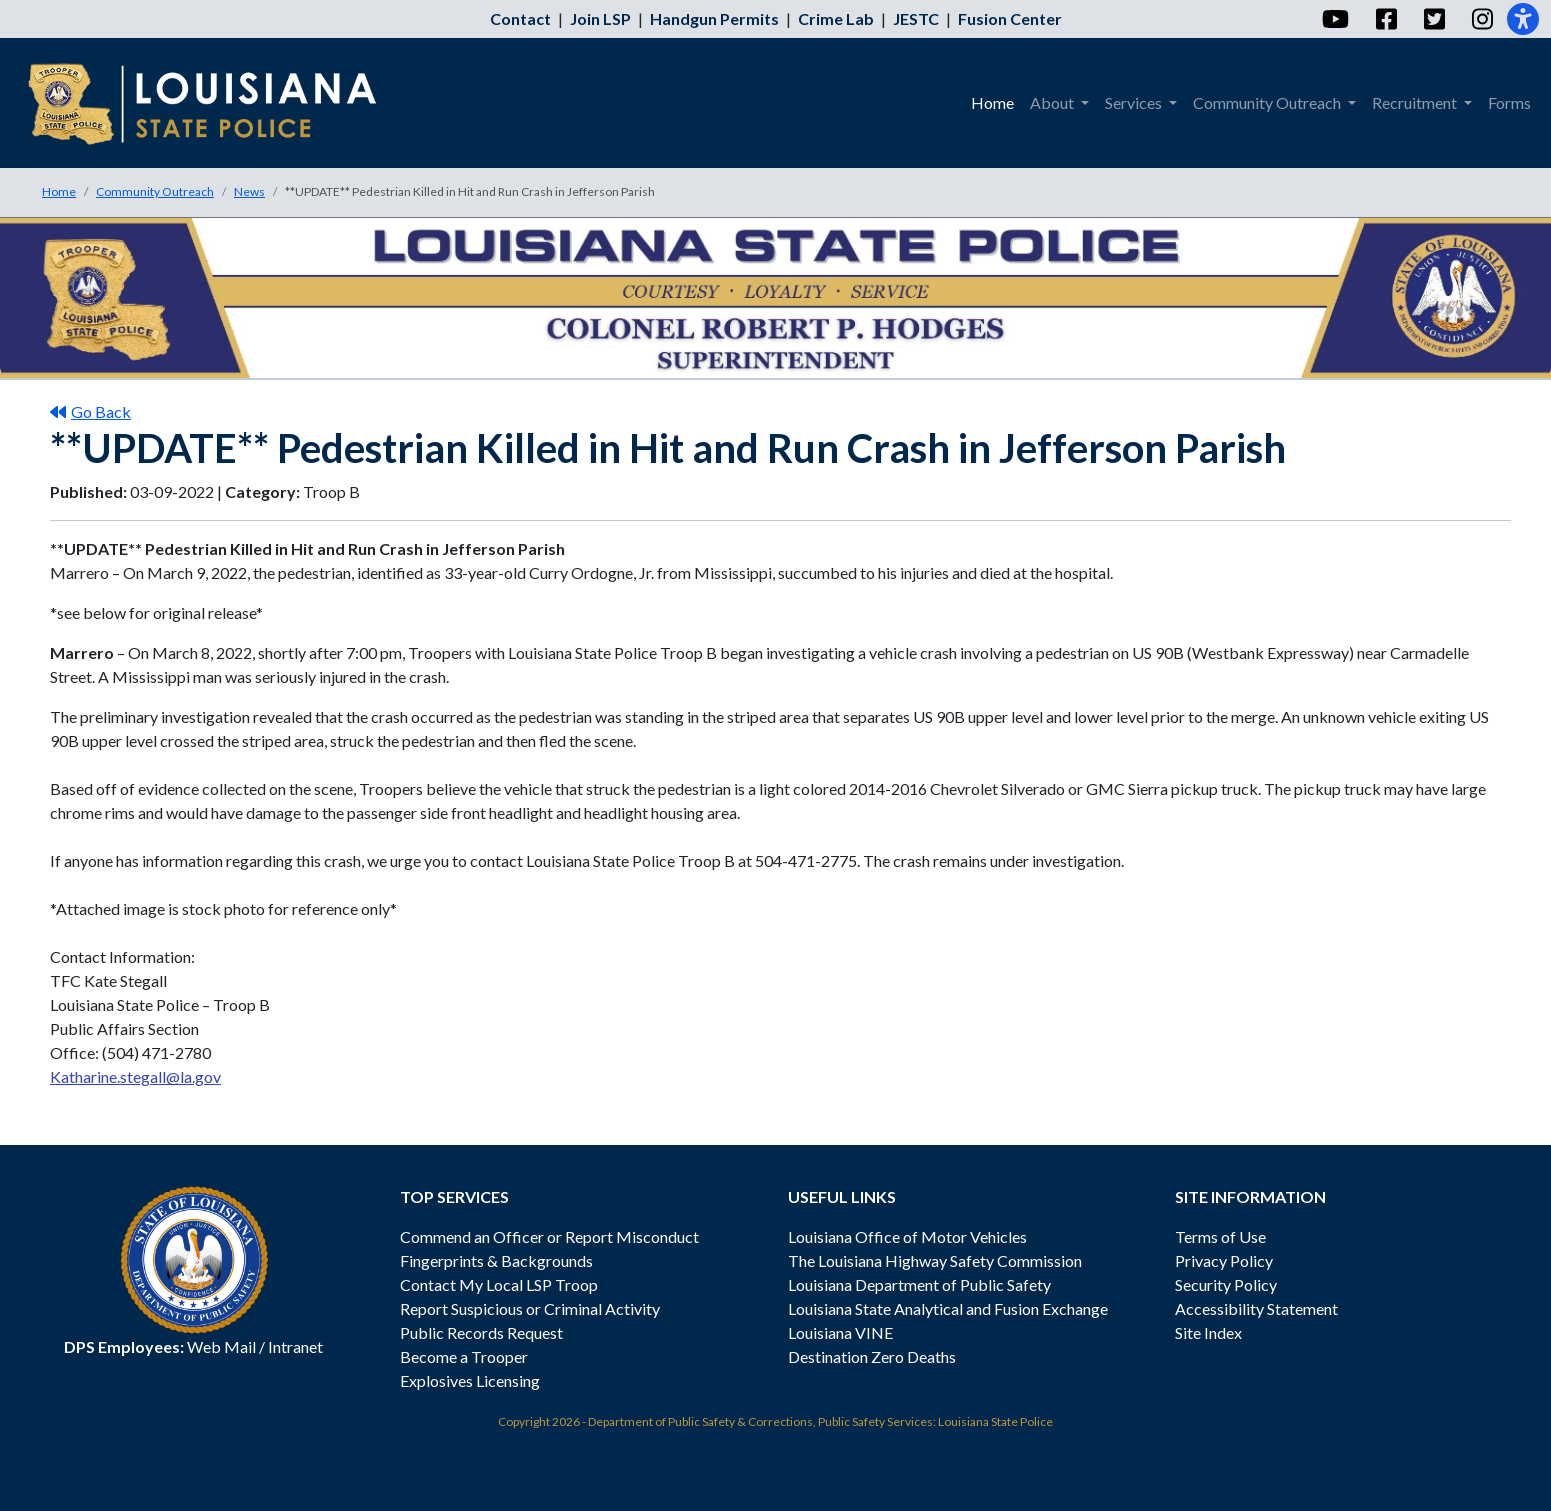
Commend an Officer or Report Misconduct (549, 1236)
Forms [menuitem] (1509, 102)
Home (59, 191)
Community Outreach (155, 191)
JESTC (916, 18)
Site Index (1208, 1332)
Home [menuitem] (992, 102)
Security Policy (1226, 1284)
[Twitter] (1433, 19)
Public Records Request (481, 1332)
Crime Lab (836, 18)
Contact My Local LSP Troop (499, 1284)
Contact (520, 18)
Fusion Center (1010, 18)
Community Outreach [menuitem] (1268, 102)
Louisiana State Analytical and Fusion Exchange (948, 1308)
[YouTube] (1334, 19)
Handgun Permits (714, 18)
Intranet (295, 1346)
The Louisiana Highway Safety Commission (935, 1260)
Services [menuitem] (1135, 102)
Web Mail (221, 1346)
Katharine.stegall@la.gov (135, 1076)
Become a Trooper (464, 1356)
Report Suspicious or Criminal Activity (530, 1308)
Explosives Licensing (470, 1380)
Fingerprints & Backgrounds (496, 1260)
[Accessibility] (1523, 19)
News (249, 191)
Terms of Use (1220, 1236)
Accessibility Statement (1256, 1308)
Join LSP (600, 18)
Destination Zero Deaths (872, 1356)
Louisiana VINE (840, 1332)
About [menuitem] (1053, 102)
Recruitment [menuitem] (1416, 102)
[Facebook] (1385, 19)
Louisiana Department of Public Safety (919, 1284)
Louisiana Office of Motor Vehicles (907, 1236)
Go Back (90, 411)
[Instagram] (1481, 19)
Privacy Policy (1224, 1260)
